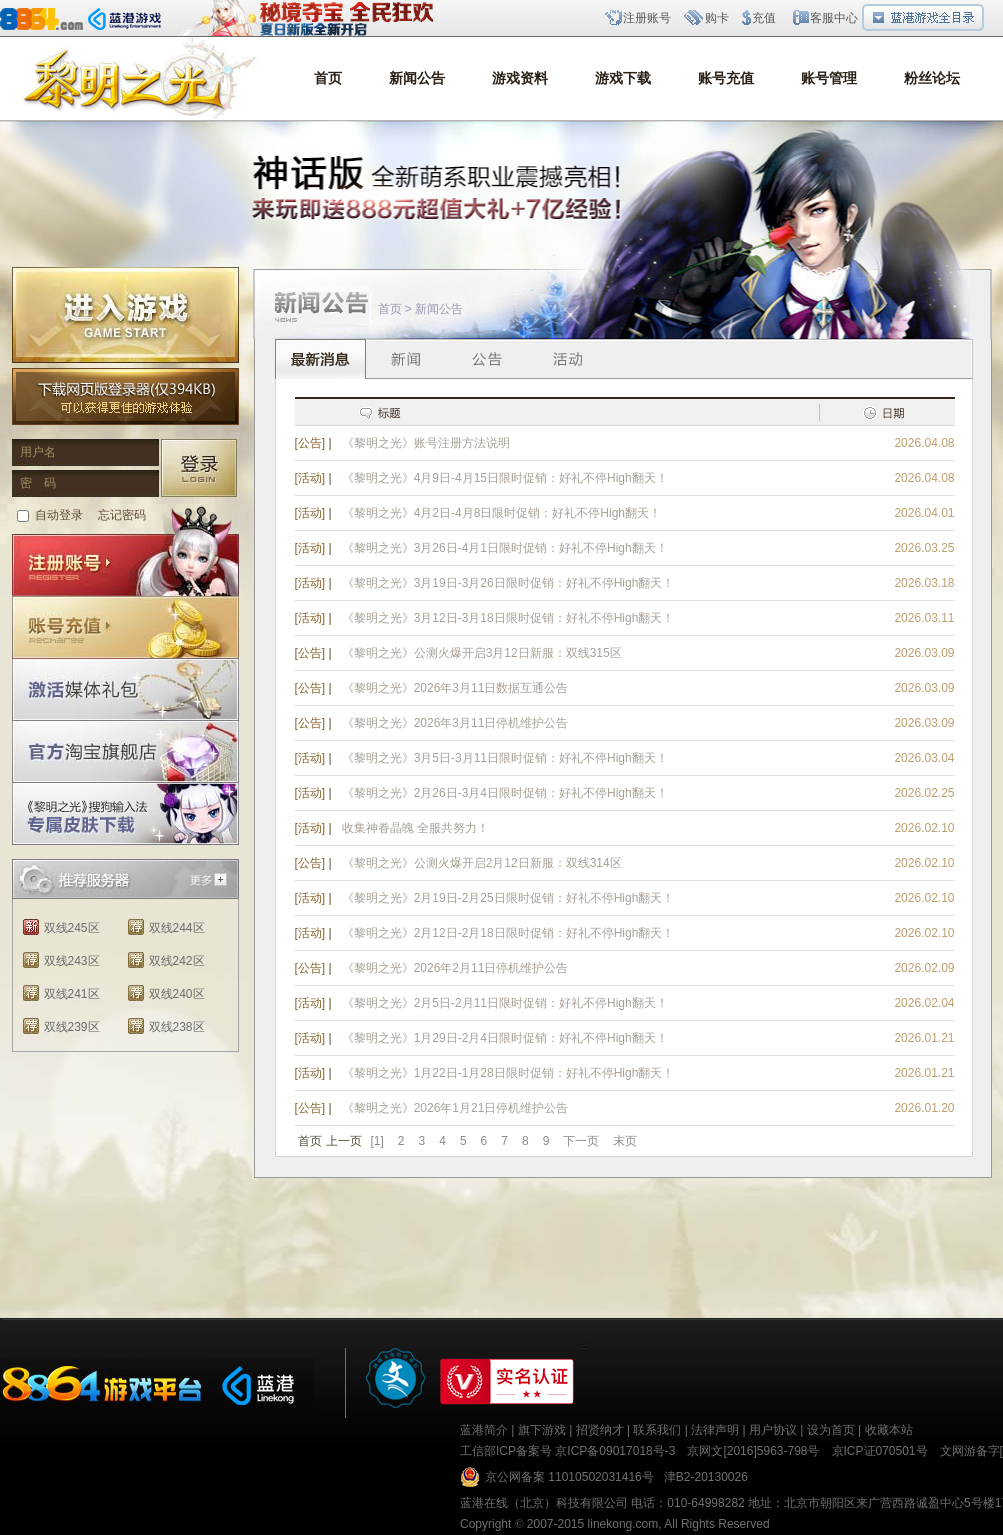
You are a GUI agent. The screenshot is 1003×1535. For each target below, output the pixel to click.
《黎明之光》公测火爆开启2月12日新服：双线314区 (482, 863)
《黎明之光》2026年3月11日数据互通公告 (455, 688)
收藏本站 (889, 1430)
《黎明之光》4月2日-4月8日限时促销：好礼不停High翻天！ (501, 513)
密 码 (38, 483)
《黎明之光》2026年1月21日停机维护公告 (455, 1108)
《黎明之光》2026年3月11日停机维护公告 (455, 723)
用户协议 (773, 1430)
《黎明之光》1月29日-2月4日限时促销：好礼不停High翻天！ (505, 1038)
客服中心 (834, 18)
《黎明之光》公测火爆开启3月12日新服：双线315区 (482, 653)
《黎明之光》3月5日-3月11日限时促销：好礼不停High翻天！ (505, 758)
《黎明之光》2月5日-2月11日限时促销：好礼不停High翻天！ (505, 1003)
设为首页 (831, 1430)
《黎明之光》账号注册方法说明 (426, 443)
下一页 (581, 1141)
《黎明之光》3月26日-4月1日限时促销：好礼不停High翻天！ (505, 548)
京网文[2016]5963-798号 (753, 1451)
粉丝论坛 (932, 78)
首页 (328, 78)
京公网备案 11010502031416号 (569, 1477)
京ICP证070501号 (880, 1451)
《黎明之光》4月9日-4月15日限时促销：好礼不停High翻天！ (505, 478)
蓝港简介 (484, 1430)
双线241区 (72, 994)
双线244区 (177, 928)
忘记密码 (122, 515)
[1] (377, 1141)
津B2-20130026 (706, 1477)
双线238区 (177, 1027)
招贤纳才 (600, 1430)
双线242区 (177, 961)
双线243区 (72, 961)
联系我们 (657, 1430)
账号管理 (829, 78)
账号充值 (726, 78)
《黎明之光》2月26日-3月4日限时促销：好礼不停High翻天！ (505, 793)
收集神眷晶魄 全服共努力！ (415, 828)
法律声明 (715, 1430)
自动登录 (59, 515)
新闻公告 (417, 78)
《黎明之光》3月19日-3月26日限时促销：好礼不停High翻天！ (508, 583)
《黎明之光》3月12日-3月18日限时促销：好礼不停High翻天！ (508, 618)
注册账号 (647, 18)
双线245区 (72, 928)
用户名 (38, 452)
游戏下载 (623, 78)
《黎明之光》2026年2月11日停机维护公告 (455, 968)
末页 (625, 1141)
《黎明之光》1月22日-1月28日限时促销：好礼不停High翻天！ (508, 1073)
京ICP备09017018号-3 (615, 1451)
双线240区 (177, 994)
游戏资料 (520, 78)
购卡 (717, 18)
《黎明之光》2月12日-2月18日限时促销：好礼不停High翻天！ (508, 933)
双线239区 (72, 1027)
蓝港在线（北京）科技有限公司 (544, 1503)
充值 (764, 18)
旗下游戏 (542, 1430)
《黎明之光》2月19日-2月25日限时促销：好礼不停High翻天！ (508, 898)
